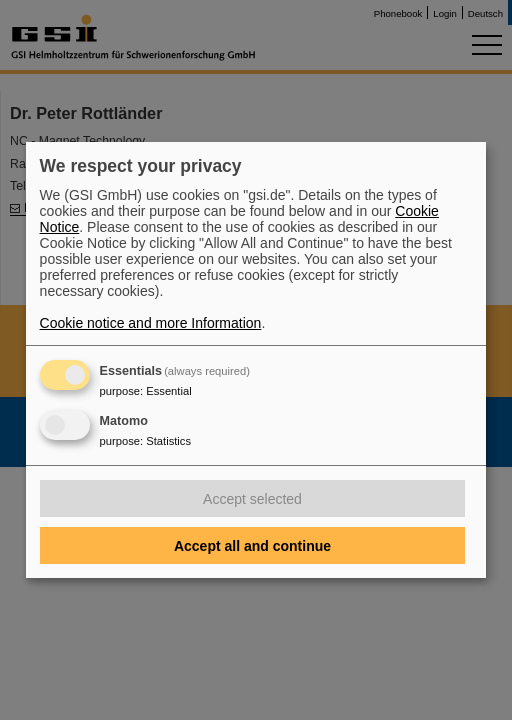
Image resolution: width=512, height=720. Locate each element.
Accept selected (252, 499)
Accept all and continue (252, 546)
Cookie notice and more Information (151, 323)
